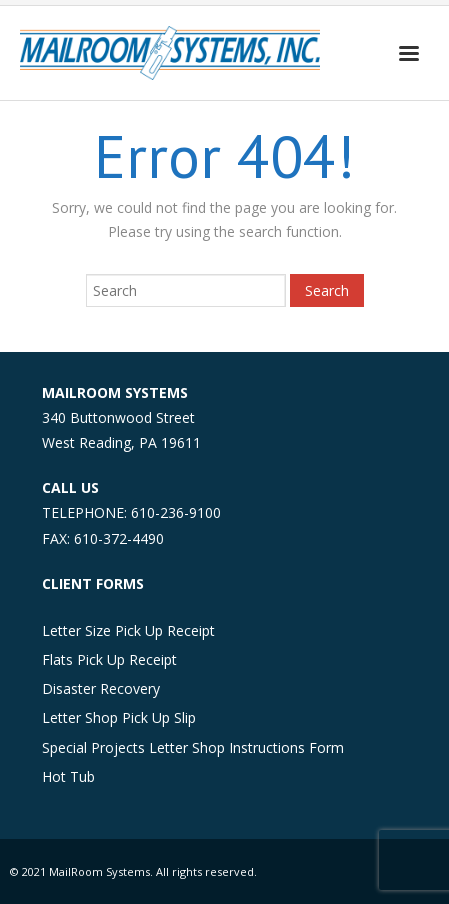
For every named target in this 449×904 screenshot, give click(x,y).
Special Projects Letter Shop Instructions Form (193, 747)
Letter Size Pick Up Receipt (128, 630)
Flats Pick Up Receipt (109, 659)
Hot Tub (68, 776)
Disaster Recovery (101, 688)
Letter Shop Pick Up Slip (119, 717)
